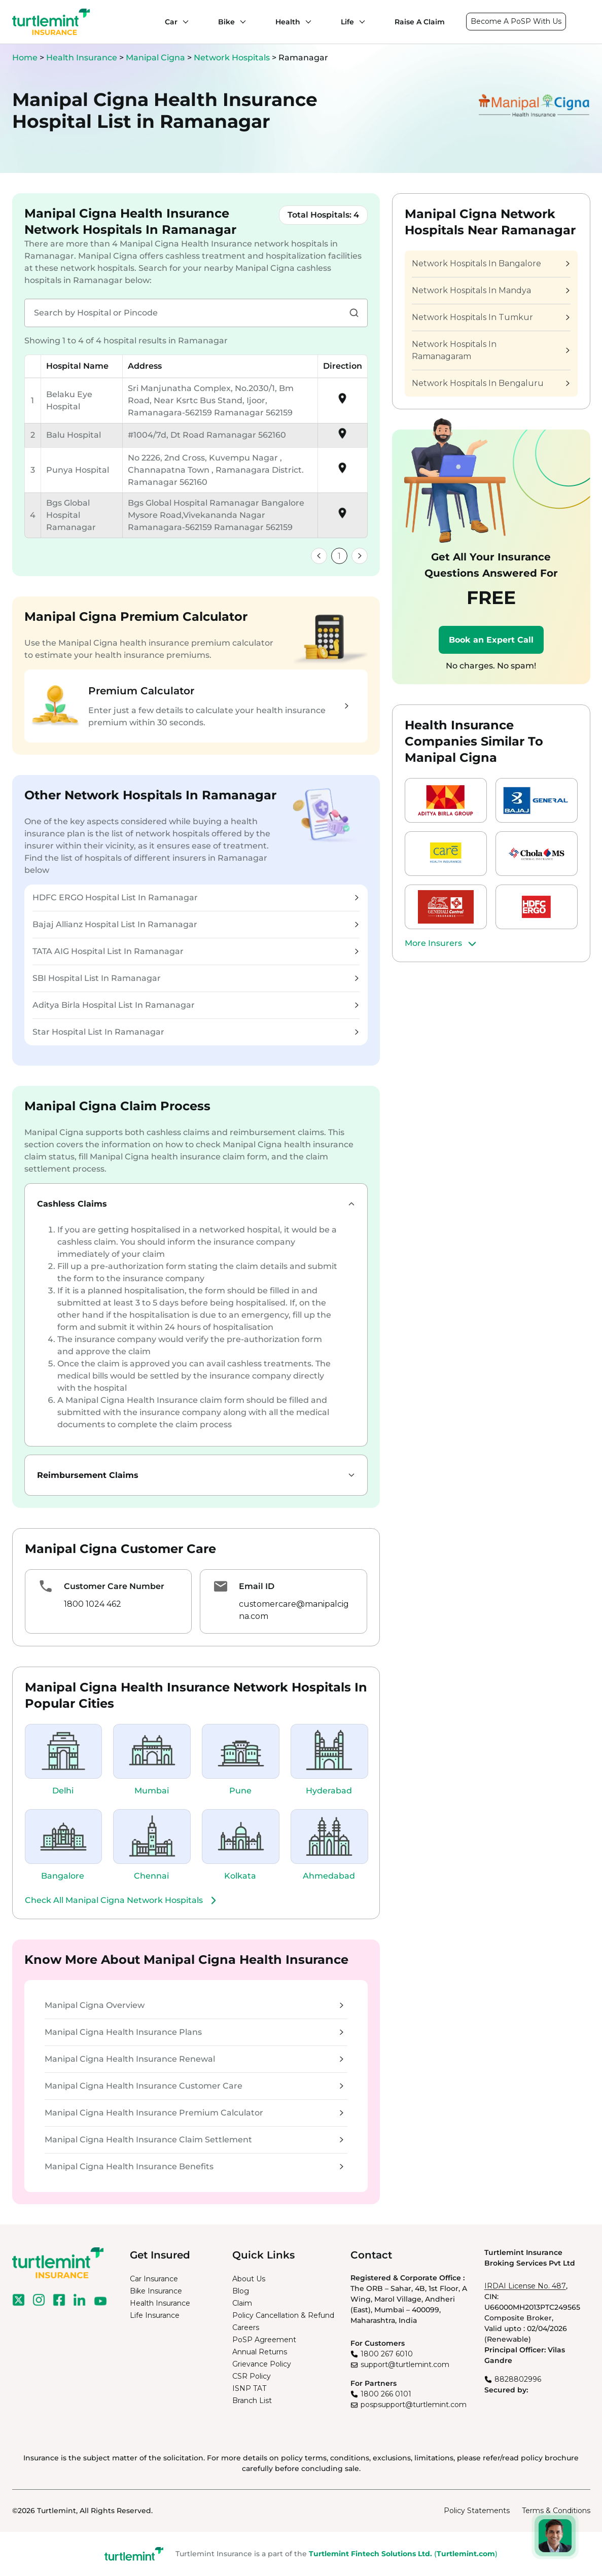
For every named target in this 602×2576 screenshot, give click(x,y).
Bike (226, 21)
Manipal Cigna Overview (194, 2005)
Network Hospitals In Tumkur (490, 317)
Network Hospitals (233, 57)
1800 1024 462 (92, 1604)
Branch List (252, 2400)
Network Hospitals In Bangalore (490, 263)
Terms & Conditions (556, 2510)
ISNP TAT (249, 2388)
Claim (242, 2303)
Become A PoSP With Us (516, 21)
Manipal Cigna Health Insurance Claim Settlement (194, 2139)
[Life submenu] (359, 22)
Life (347, 21)
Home (25, 57)
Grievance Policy (261, 2364)
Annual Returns (259, 2351)
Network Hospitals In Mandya (490, 290)
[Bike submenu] (240, 22)
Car (171, 21)
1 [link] (339, 556)
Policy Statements (477, 2510)
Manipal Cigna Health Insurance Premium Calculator (194, 2113)
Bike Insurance (156, 2291)
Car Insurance (154, 2278)
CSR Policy (251, 2376)
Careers (245, 2327)
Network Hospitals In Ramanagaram (490, 350)
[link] (319, 556)
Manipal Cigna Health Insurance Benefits (194, 2166)
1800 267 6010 (387, 2353)
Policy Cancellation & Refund (283, 2315)
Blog (240, 2291)
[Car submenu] (183, 22)
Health (287, 21)
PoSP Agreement (264, 2339)
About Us (248, 2278)
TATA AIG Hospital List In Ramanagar (195, 951)
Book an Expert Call (491, 640)
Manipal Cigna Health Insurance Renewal (194, 2059)
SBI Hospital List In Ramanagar (195, 978)
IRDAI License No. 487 (525, 2285)
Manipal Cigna (156, 57)
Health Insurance (81, 57)
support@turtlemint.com (405, 2364)
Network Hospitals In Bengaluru (490, 383)
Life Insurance (155, 2315)
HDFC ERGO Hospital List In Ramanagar (195, 897)
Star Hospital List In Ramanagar (195, 1032)
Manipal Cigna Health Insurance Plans (194, 2032)
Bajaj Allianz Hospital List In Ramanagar (195, 924)
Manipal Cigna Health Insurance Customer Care (194, 2086)
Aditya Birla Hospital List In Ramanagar (195, 1005)
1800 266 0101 (386, 2393)
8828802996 (517, 2379)
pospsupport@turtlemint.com (414, 2404)
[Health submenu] (305, 22)
